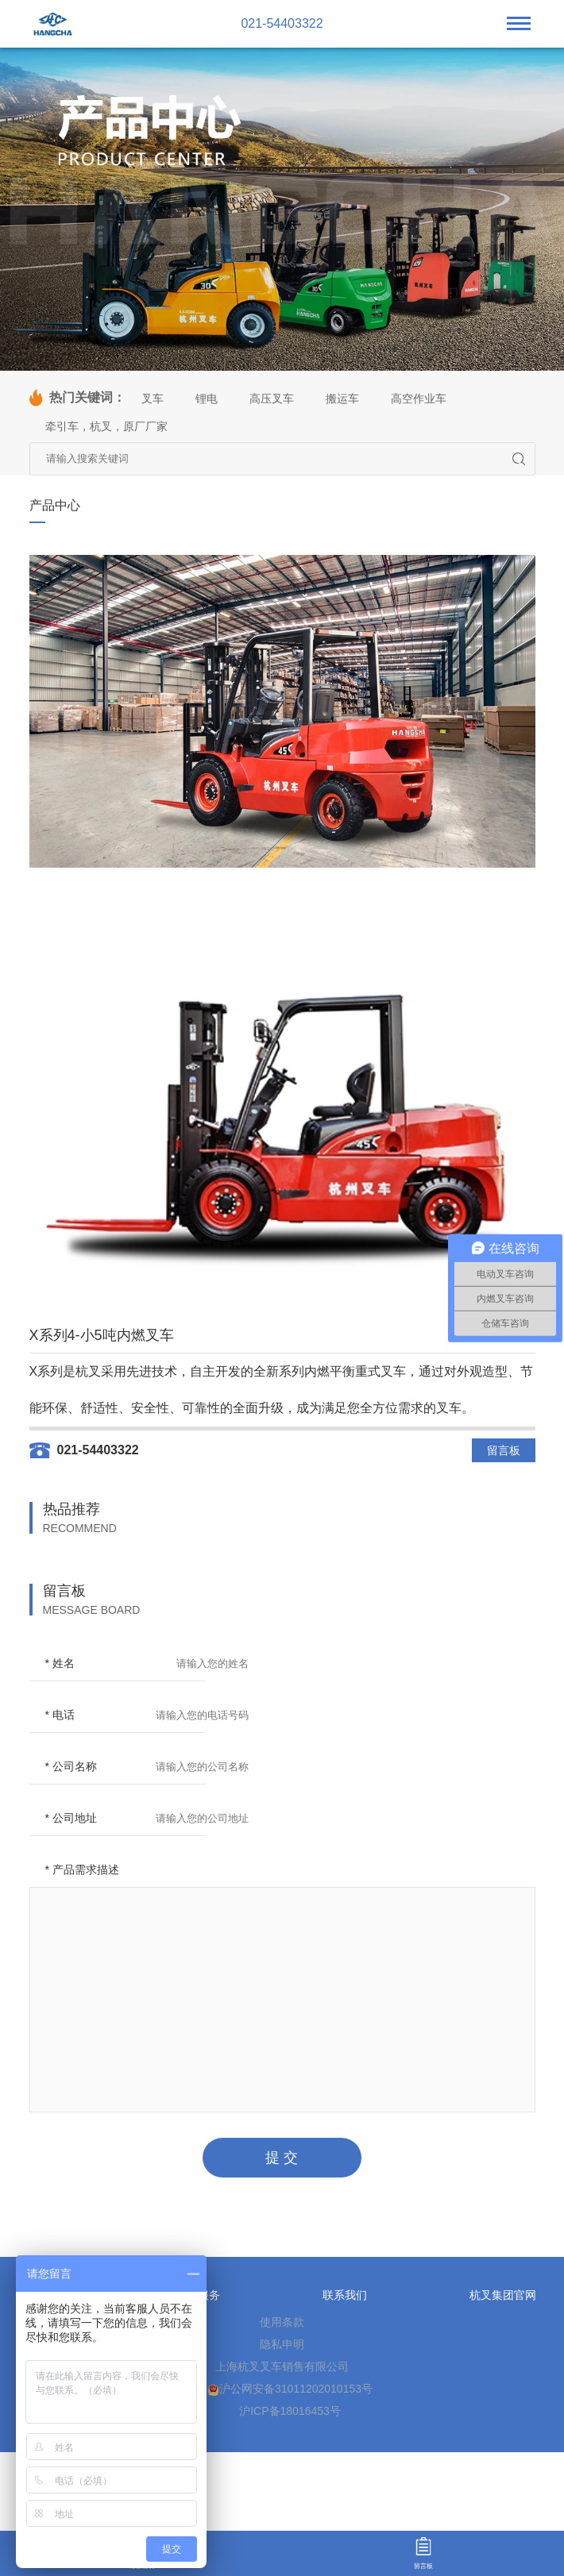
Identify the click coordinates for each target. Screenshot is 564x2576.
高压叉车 (271, 398)
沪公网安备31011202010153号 (290, 2389)
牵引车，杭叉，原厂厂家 (106, 426)
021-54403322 (282, 23)
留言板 (503, 1450)
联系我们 (345, 2295)
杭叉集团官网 (502, 2295)
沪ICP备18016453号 (290, 2411)
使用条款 (282, 2322)
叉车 (152, 398)
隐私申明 (282, 2344)
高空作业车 (418, 398)
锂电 (206, 398)
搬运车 (342, 398)
